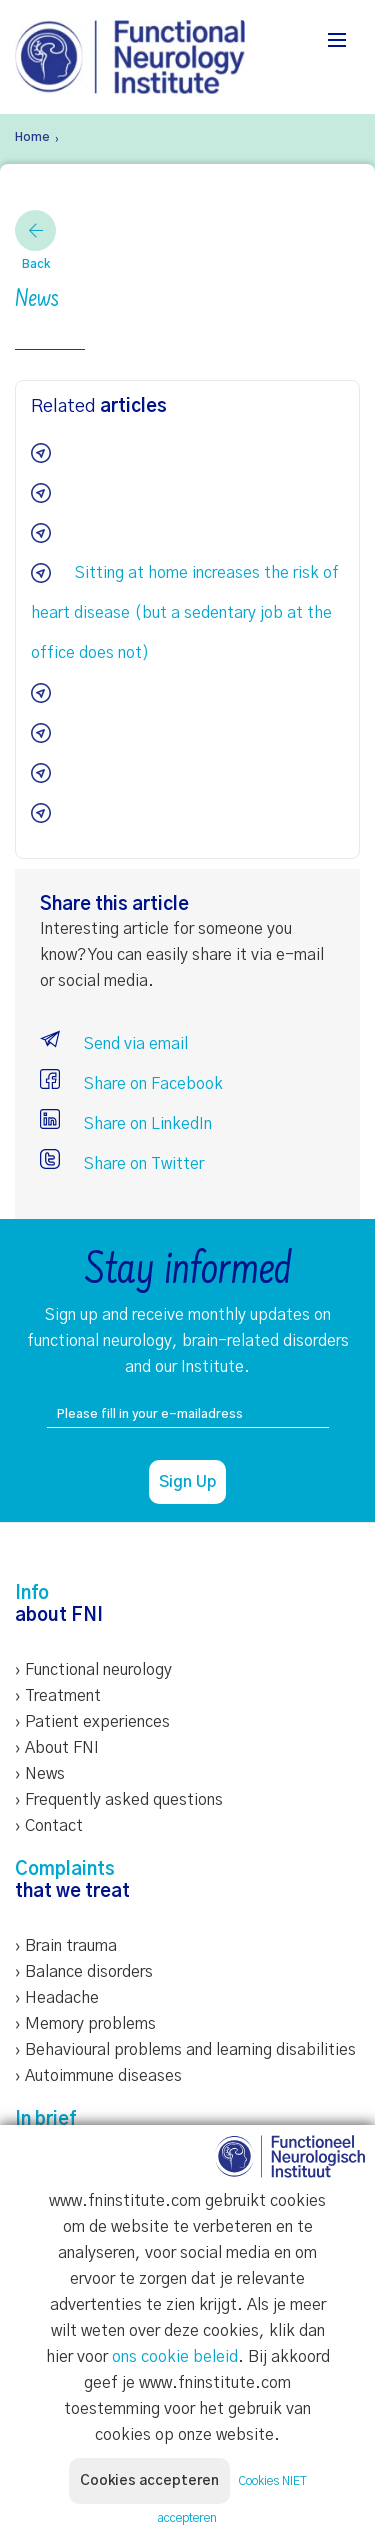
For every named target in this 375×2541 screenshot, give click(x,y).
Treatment (63, 1696)
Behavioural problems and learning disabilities (190, 2050)
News (45, 1774)
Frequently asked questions (124, 1800)
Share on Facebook (131, 1084)
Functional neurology (98, 1670)
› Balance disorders (84, 1972)
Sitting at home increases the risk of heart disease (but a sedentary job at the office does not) (185, 613)
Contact (54, 1826)
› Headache (57, 1998)
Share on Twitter (122, 1164)
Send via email (114, 1044)
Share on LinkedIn (126, 1124)
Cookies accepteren (149, 2481)
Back (35, 240)
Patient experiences (97, 1722)
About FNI (62, 1748)
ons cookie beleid (175, 2357)
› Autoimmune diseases (98, 2076)
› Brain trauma (66, 1946)
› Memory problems (85, 2024)
